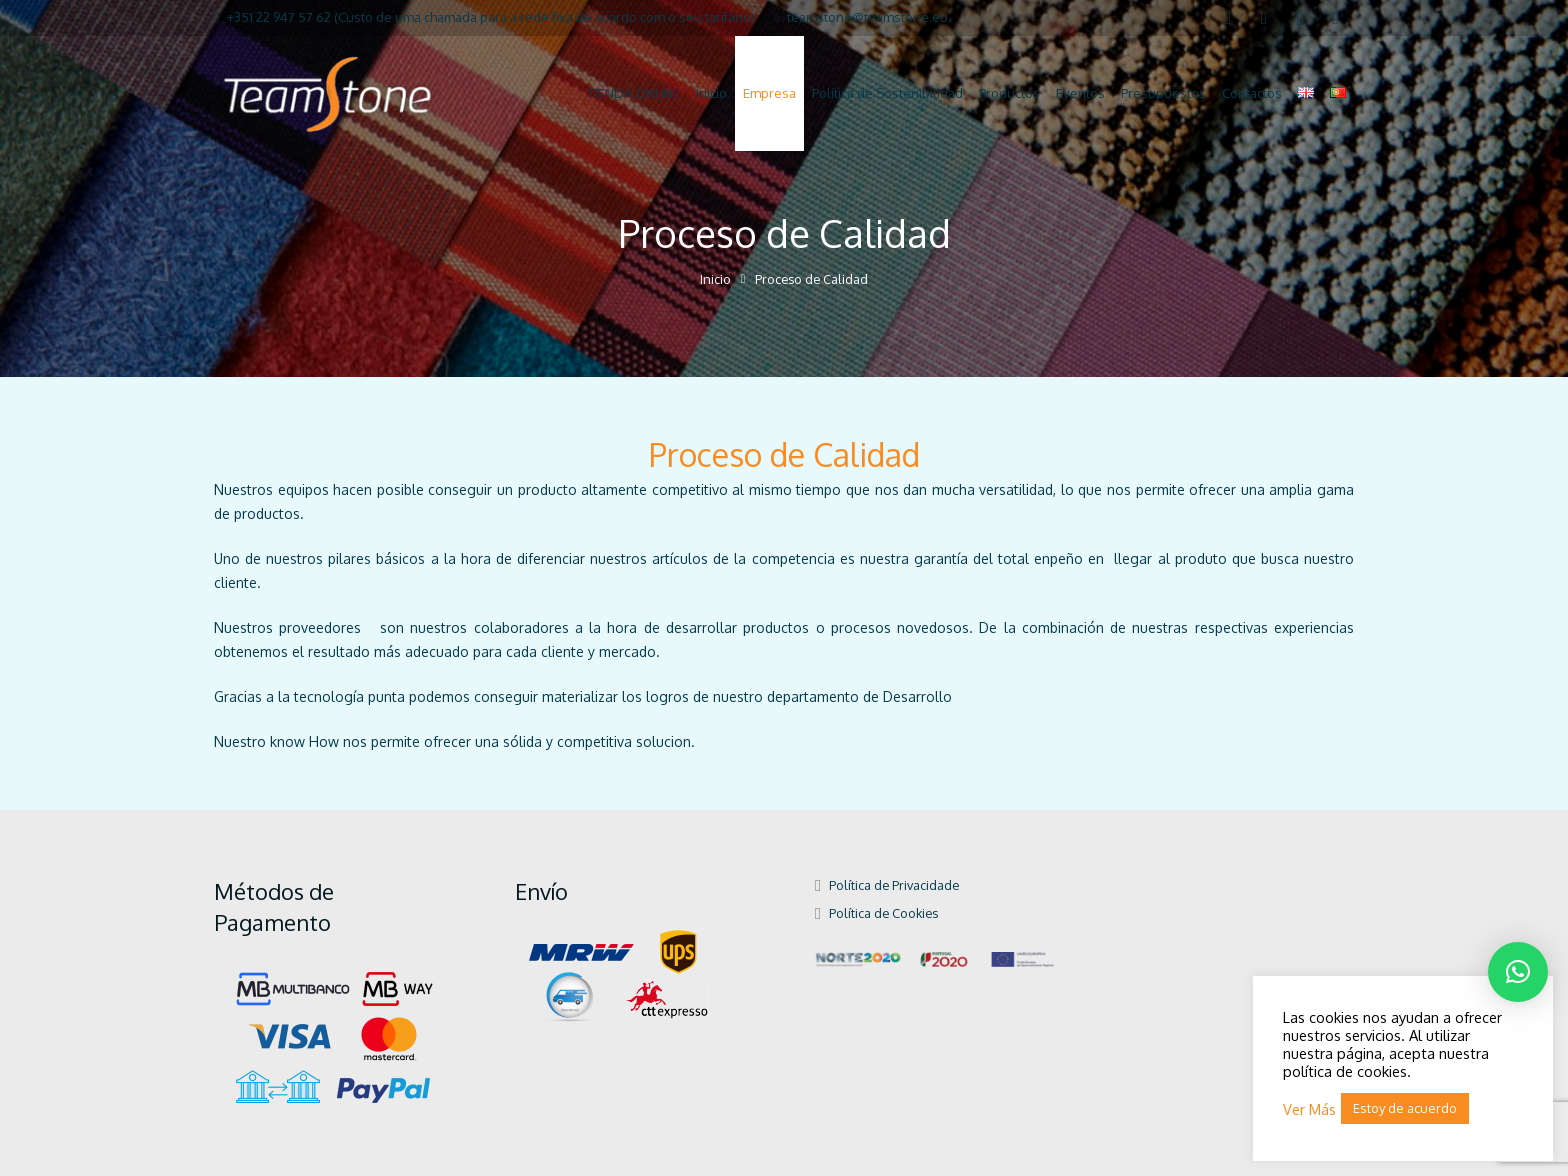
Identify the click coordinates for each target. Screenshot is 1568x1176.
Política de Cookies (883, 913)
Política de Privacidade (894, 885)
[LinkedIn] (1264, 18)
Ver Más (1309, 1109)
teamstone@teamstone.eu (867, 17)
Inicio (715, 279)
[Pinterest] (1336, 18)
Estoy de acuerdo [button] (1405, 1108)
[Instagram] (1300, 18)
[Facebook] (1228, 18)
